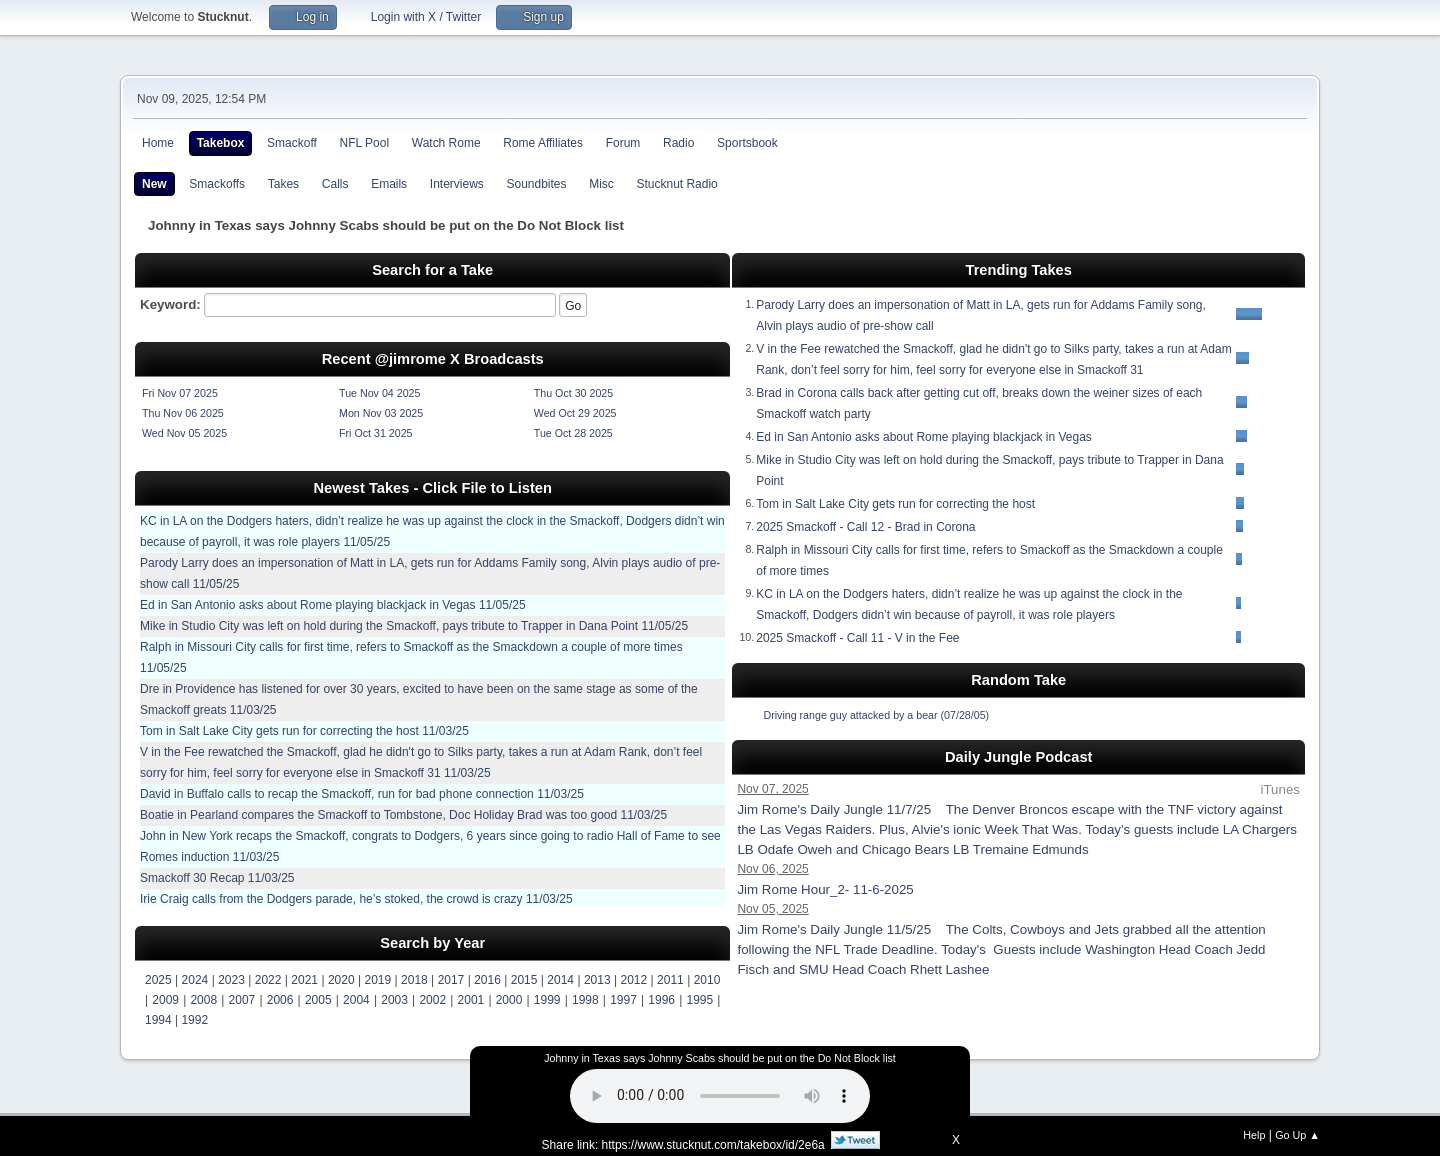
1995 (699, 1000)
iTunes (1280, 789)
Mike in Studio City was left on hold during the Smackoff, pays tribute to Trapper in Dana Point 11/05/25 (414, 626)
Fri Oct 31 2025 (375, 433)
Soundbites (536, 184)
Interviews (457, 184)
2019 (377, 980)
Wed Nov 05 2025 (184, 433)
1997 (623, 1000)
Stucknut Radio (677, 184)
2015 (524, 980)
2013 (597, 980)
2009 (165, 1000)
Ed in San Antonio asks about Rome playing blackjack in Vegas (924, 437)
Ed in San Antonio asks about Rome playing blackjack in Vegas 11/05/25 (333, 605)
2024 (195, 980)
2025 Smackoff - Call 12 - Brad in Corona (865, 527)
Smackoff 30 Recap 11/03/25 (217, 878)
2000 (509, 1000)
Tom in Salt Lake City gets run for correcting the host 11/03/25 (304, 731)
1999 (547, 1000)
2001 (471, 1000)
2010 (707, 980)
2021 (304, 980)
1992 (194, 1020)
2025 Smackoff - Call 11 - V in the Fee (857, 638)
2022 (268, 980)
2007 (242, 1000)
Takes (283, 184)
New (154, 184)
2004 (356, 1000)
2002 (432, 1000)
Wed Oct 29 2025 (575, 413)
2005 (318, 1000)
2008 (203, 1000)
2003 (394, 1000)
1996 (661, 1000)
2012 (634, 980)
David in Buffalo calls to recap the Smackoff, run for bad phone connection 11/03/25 (362, 794)
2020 (341, 980)
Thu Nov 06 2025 (183, 413)
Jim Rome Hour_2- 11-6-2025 (830, 889)
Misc (601, 184)
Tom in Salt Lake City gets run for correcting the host (895, 504)
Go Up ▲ (1297, 1135)
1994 (158, 1020)
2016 (487, 980)
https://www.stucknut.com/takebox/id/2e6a (713, 1145)
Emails (389, 184)
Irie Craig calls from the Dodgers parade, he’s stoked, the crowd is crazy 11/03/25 (356, 899)
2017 (451, 980)
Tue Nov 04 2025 (379, 393)
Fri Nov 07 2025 (180, 393)
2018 (414, 980)
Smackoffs (217, 184)
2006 (280, 1000)
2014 (560, 980)
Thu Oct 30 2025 (573, 393)
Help (1254, 1135)
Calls (335, 184)
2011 (670, 980)
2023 (231, 980)
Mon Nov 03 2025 (381, 413)
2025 (158, 980)
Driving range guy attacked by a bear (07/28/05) (876, 715)
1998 (585, 1000)
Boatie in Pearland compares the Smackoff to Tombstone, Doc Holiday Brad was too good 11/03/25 (403, 815)
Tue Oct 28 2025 (573, 433)
